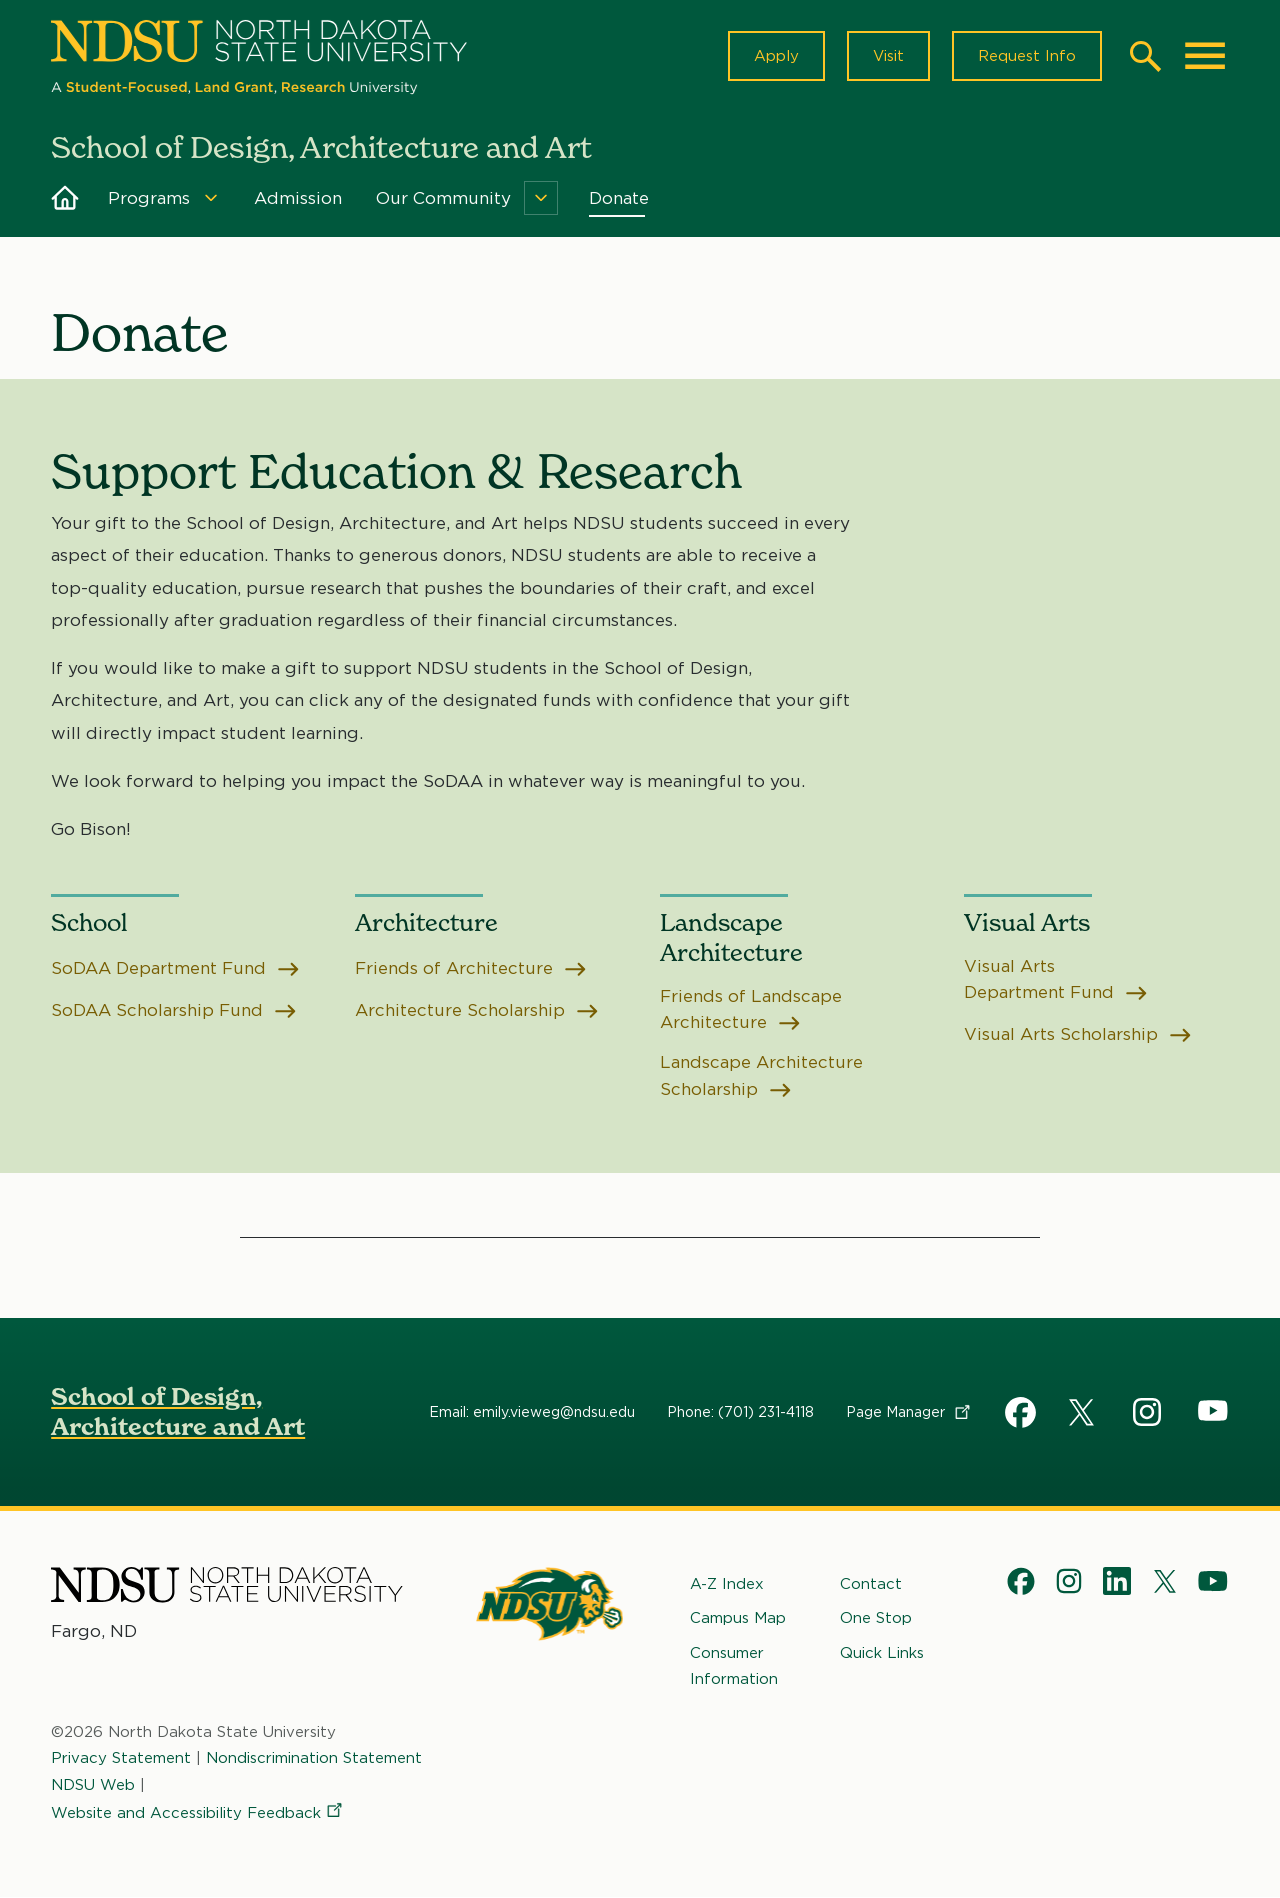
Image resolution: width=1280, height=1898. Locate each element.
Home (65, 198)
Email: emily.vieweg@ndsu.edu (532, 1412)
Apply (776, 56)
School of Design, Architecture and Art (178, 1411)
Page (909, 1412)
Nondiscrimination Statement (314, 1758)
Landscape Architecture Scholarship (761, 1076)
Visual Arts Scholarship (1078, 1034)
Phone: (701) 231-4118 (740, 1412)
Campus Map (738, 1618)
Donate (619, 198)
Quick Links (882, 1653)
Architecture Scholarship (478, 1010)
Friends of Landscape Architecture (751, 1009)
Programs (149, 198)
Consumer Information (734, 1666)
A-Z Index (727, 1584)
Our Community (443, 198)
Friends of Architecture (472, 967)
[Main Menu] (1205, 56)
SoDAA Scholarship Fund (174, 1010)
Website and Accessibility (198, 1813)
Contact (871, 1584)
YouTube (1213, 1412)
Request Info (1027, 56)
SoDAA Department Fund (175, 967)
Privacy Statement (121, 1758)
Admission (298, 198)
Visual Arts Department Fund (1056, 979)
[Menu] (211, 198)
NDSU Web (93, 1785)
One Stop (876, 1618)
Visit (888, 56)
